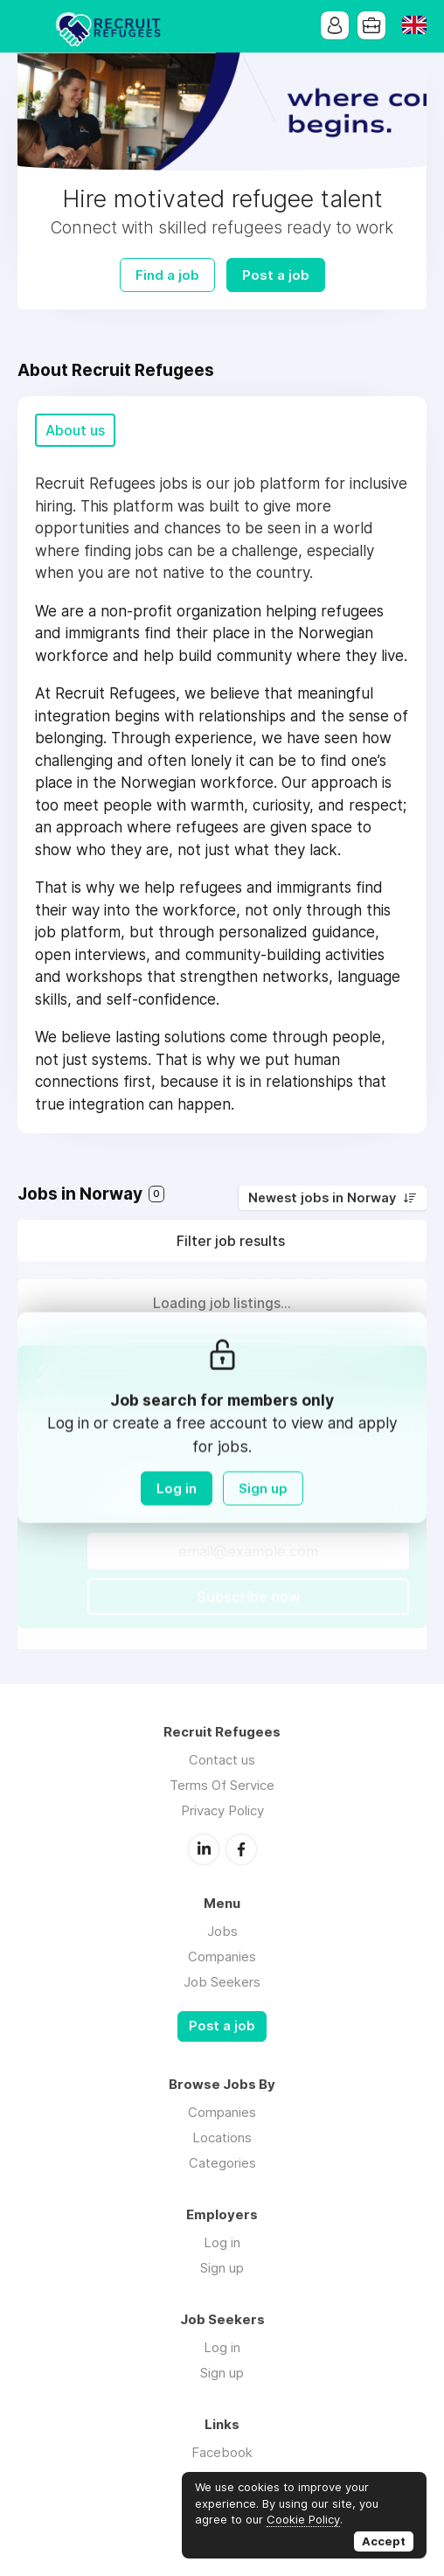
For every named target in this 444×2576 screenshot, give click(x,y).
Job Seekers (222, 1982)
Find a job (167, 275)
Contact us (222, 1759)
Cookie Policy (303, 2519)
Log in (176, 1487)
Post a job (275, 275)
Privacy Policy (222, 1810)
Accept (384, 2541)
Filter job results (231, 1241)
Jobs (222, 1931)
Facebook (241, 1849)
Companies (222, 1956)
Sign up (263, 1487)
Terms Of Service (222, 1785)
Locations (222, 2137)
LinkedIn (204, 1849)
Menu (30, 26)
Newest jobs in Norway (322, 1198)
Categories (222, 2163)
